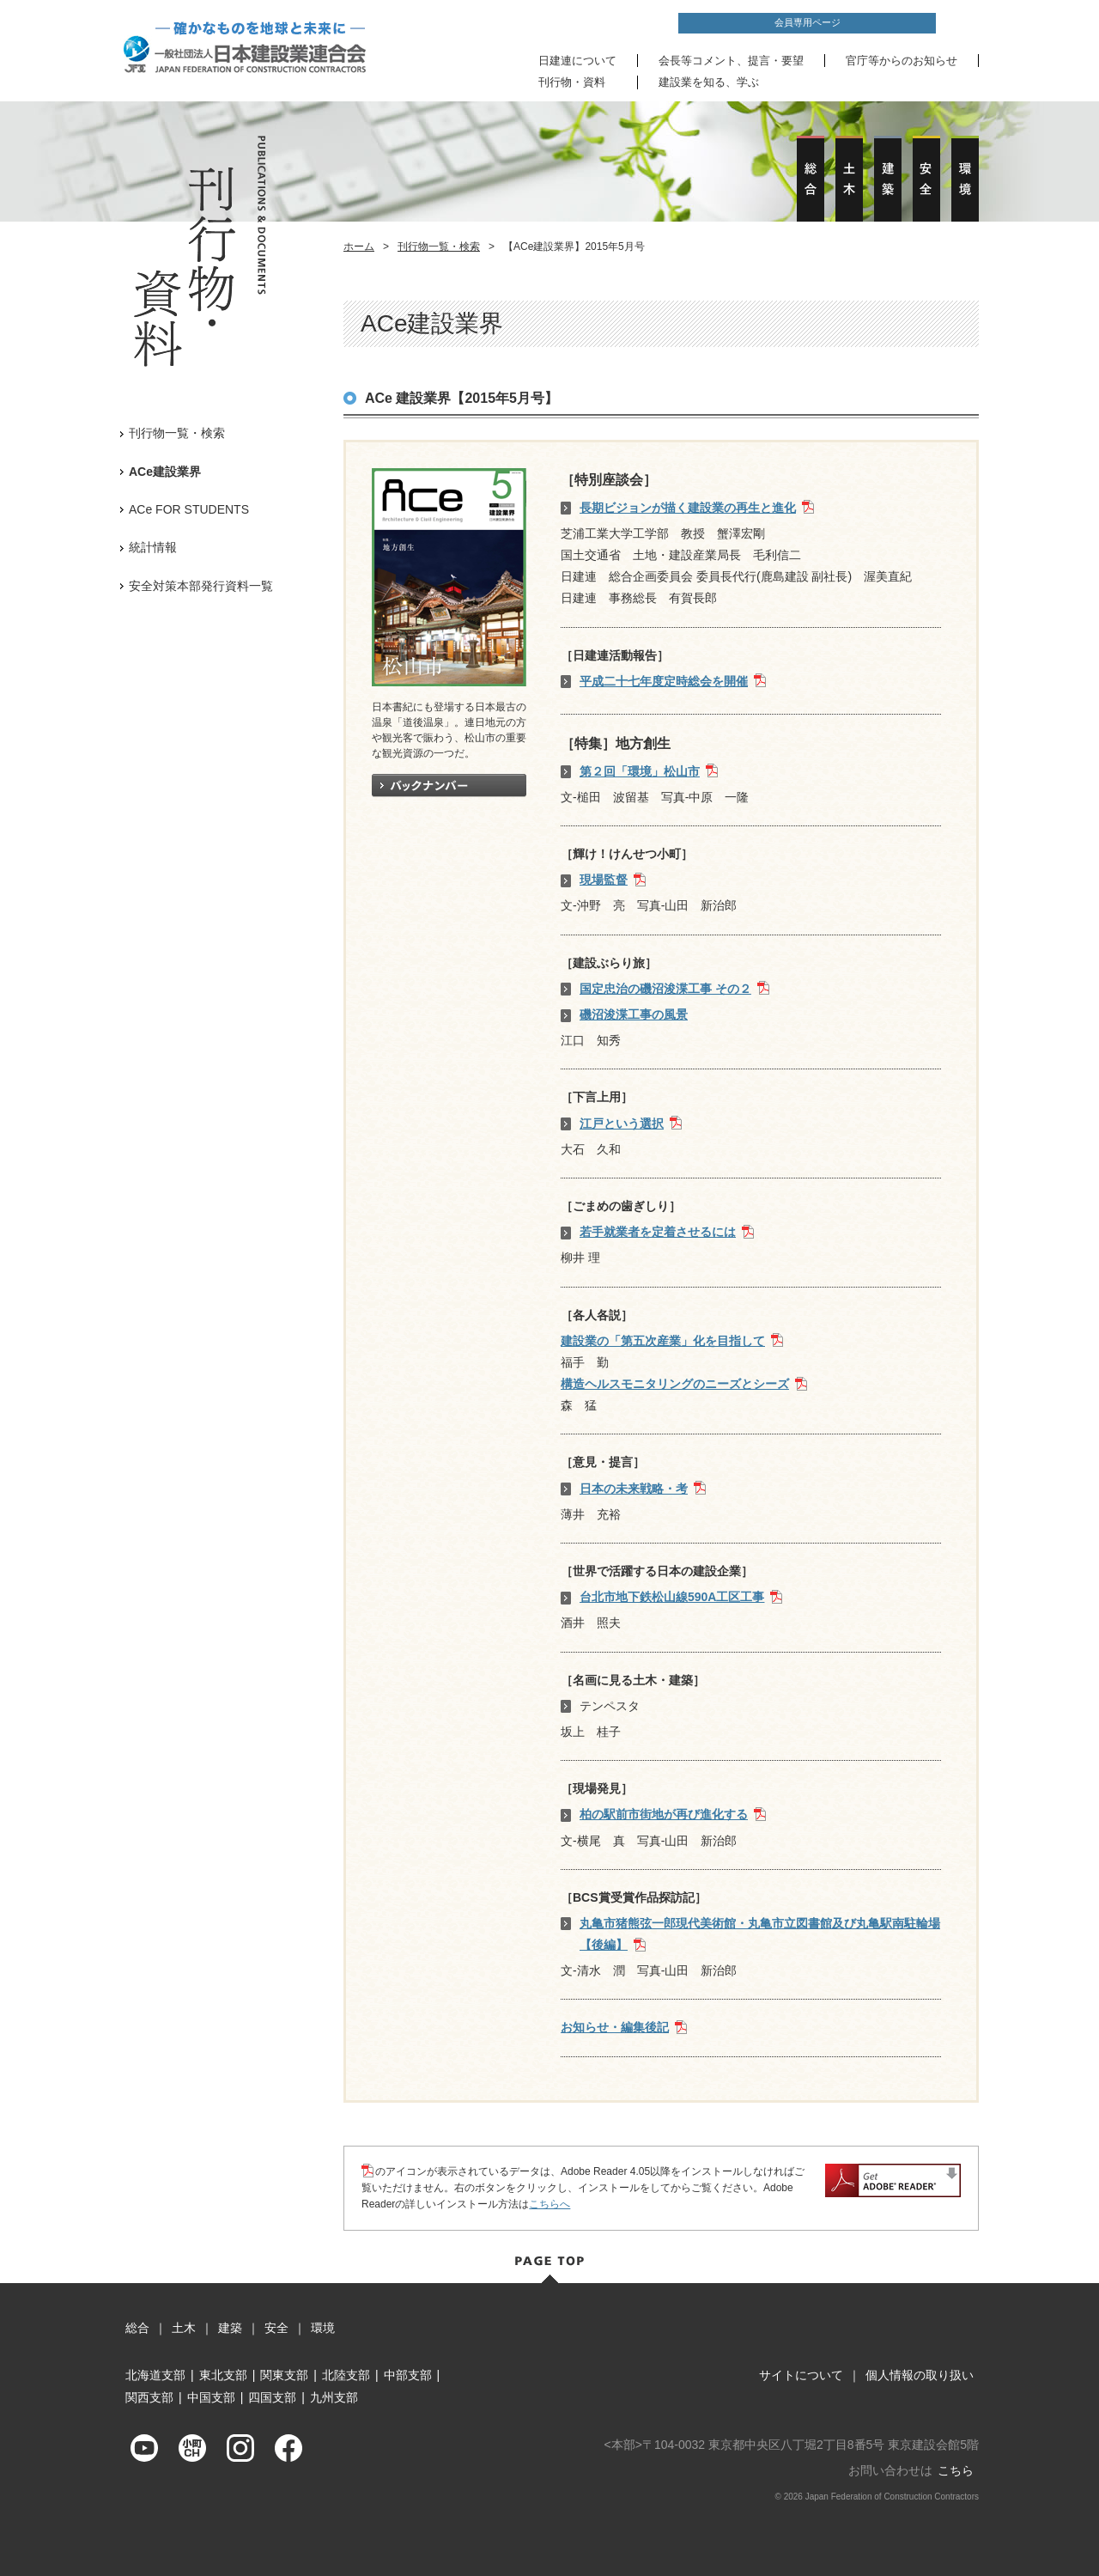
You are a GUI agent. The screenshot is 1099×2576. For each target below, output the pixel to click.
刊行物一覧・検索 (439, 247)
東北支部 (223, 2375)
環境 (323, 2328)
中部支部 (408, 2375)
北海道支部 (155, 2375)
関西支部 (149, 2397)
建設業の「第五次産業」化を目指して (663, 1341)
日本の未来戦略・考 (634, 1488)
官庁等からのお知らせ (901, 60)
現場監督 (604, 879)
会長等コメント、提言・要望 (731, 60)
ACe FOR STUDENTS (189, 509)
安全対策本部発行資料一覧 (201, 586)
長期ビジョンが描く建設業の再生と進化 (688, 508)
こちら (956, 2470)
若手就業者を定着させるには (658, 1232)
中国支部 (211, 2397)
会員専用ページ (807, 22)
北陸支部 (346, 2375)
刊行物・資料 (571, 82)
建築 (230, 2328)
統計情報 (153, 547)
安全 (276, 2328)
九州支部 (334, 2397)
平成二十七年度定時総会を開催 (664, 681)
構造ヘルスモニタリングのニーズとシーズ (675, 1384)
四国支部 (272, 2397)
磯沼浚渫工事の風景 (634, 1014)
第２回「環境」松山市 (640, 771)
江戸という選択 (622, 1123)
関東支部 (284, 2375)
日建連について (577, 60)
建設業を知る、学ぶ (709, 82)
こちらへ (549, 2204)
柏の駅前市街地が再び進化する (664, 1814)
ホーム (358, 247)
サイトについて (801, 2375)
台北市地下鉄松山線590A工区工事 (672, 1597)
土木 (184, 2328)
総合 (137, 2328)
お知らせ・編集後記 (615, 2027)
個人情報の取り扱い (919, 2375)
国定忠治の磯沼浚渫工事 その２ (665, 989)
